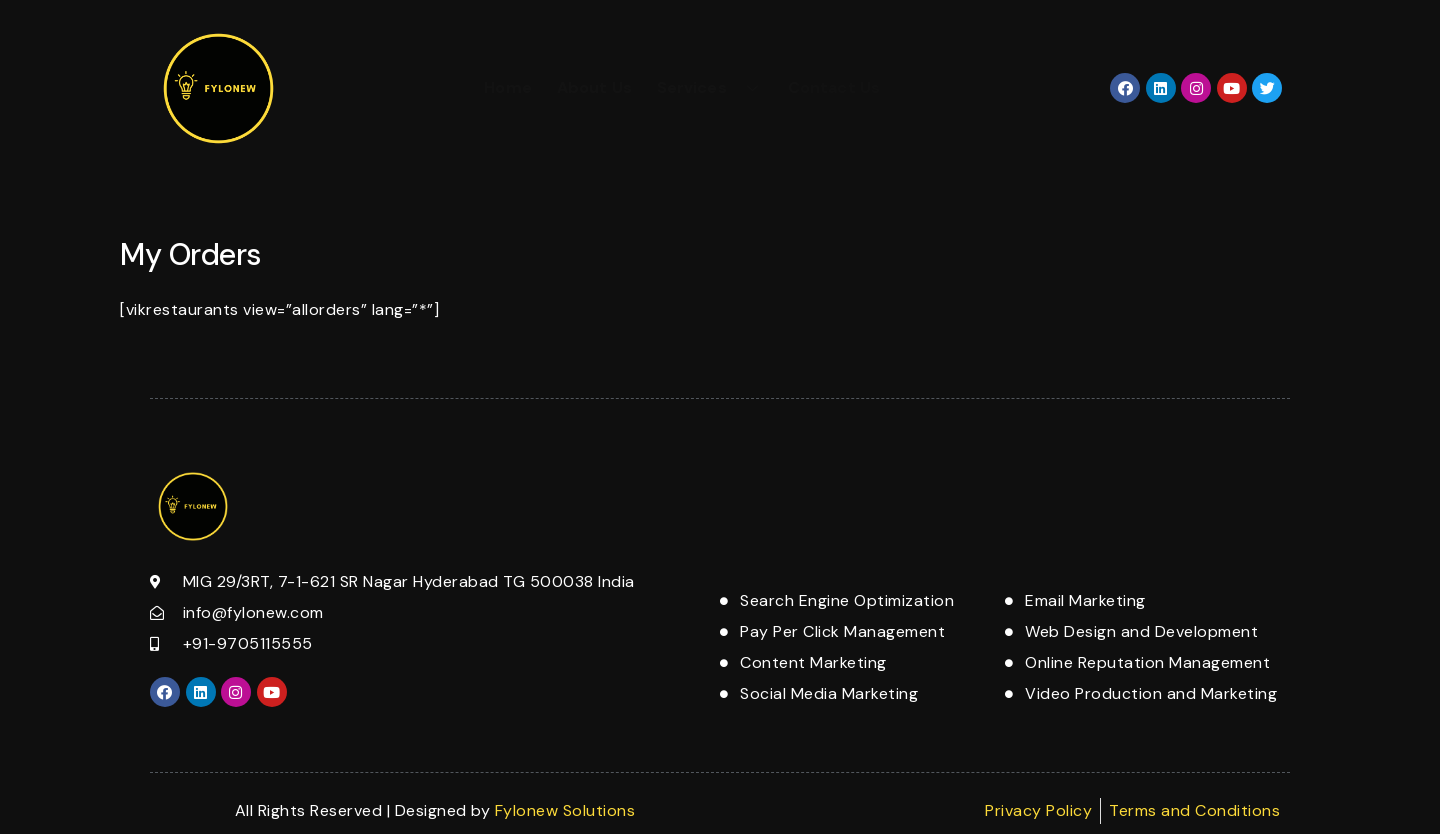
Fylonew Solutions (565, 810)
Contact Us (834, 87)
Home (508, 87)
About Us (594, 87)
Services (710, 87)
